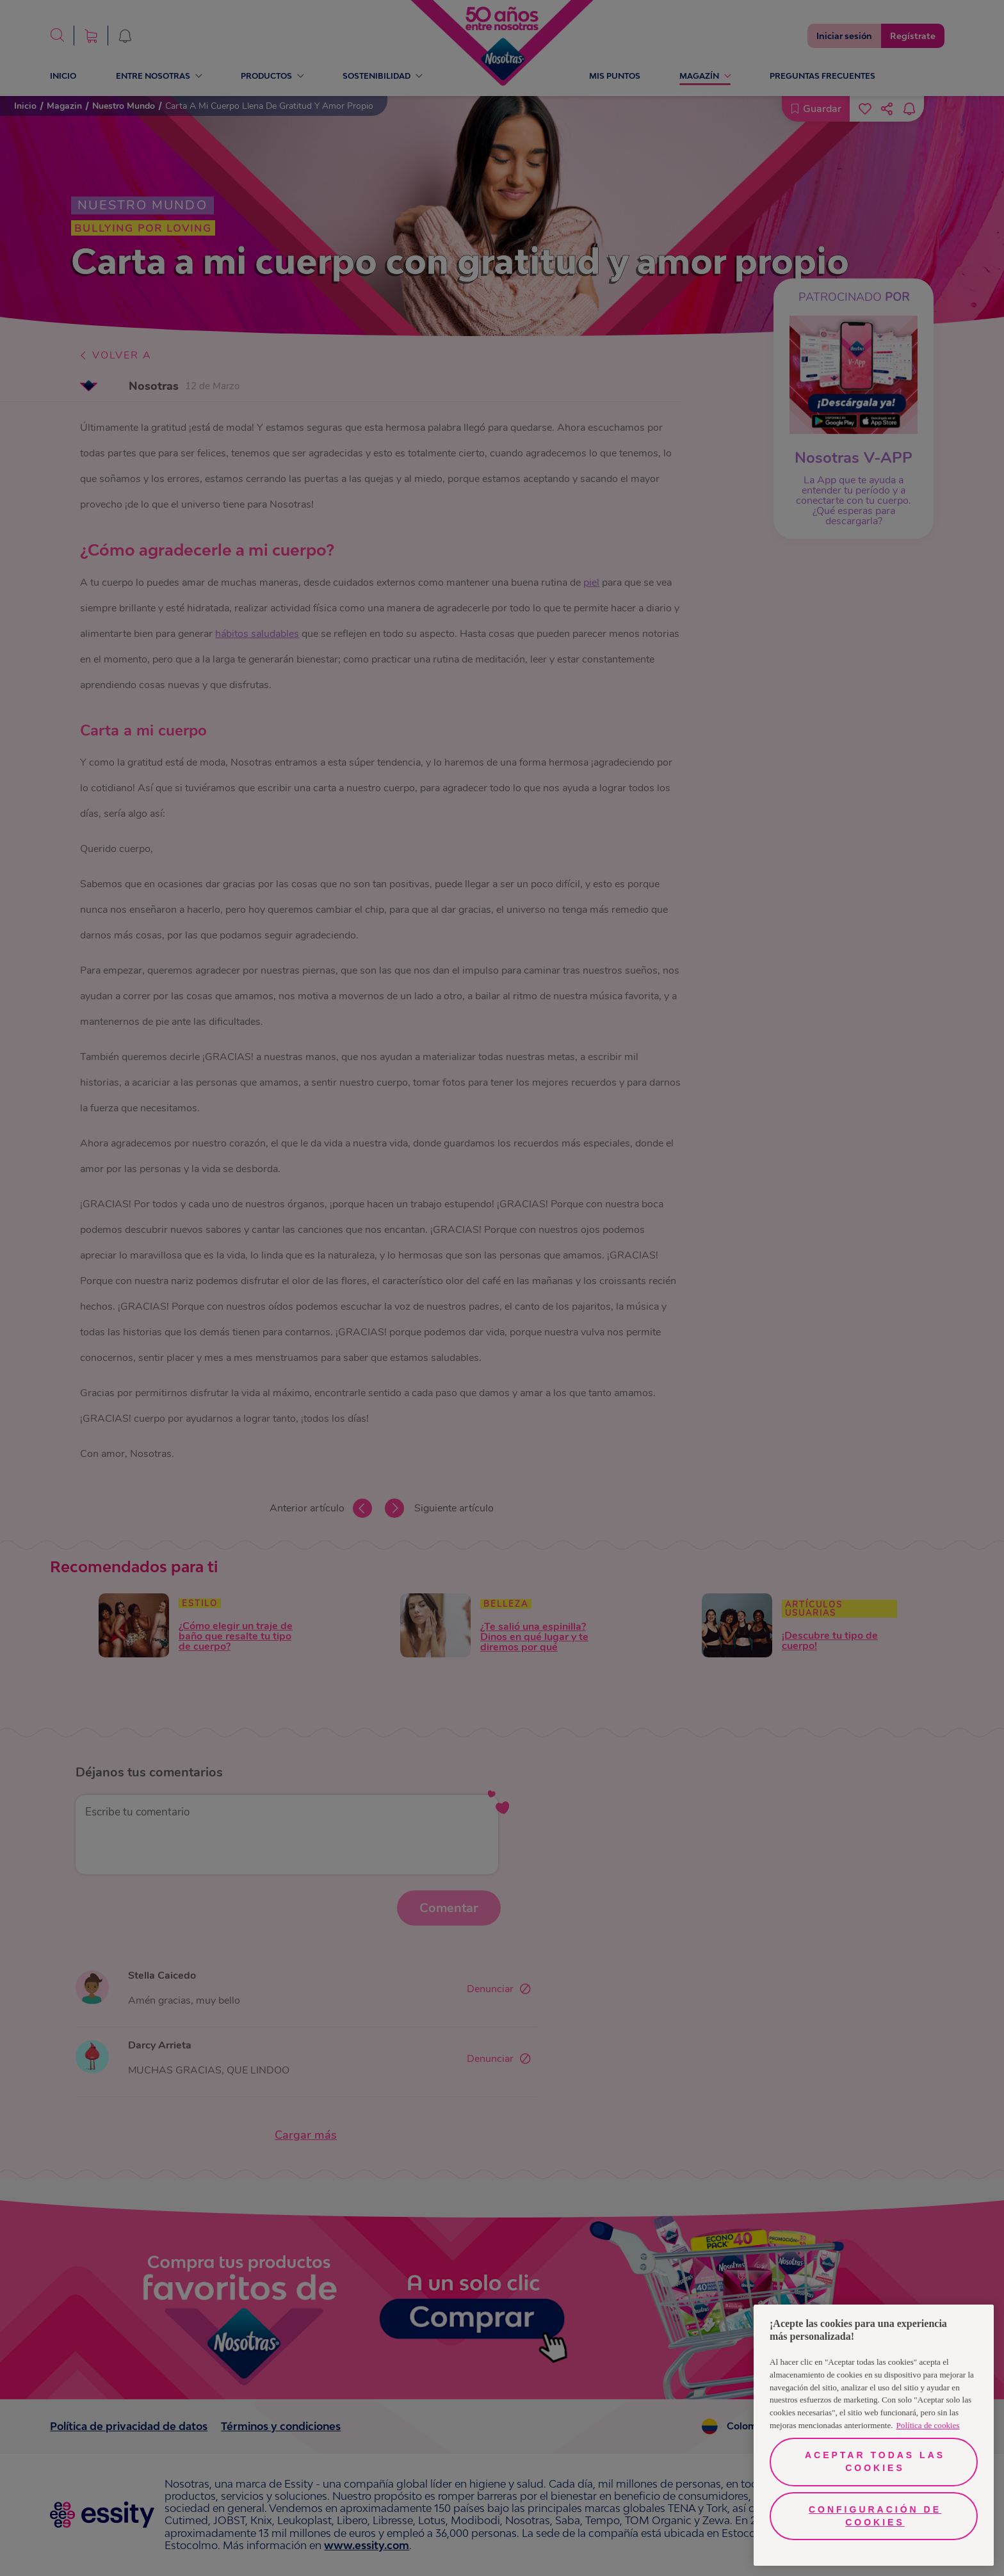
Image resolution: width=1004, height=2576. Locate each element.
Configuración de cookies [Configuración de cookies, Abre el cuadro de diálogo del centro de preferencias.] (875, 2515)
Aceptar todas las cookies (875, 2461)
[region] (874, 2435)
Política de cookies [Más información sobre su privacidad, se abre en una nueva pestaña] (928, 2425)
